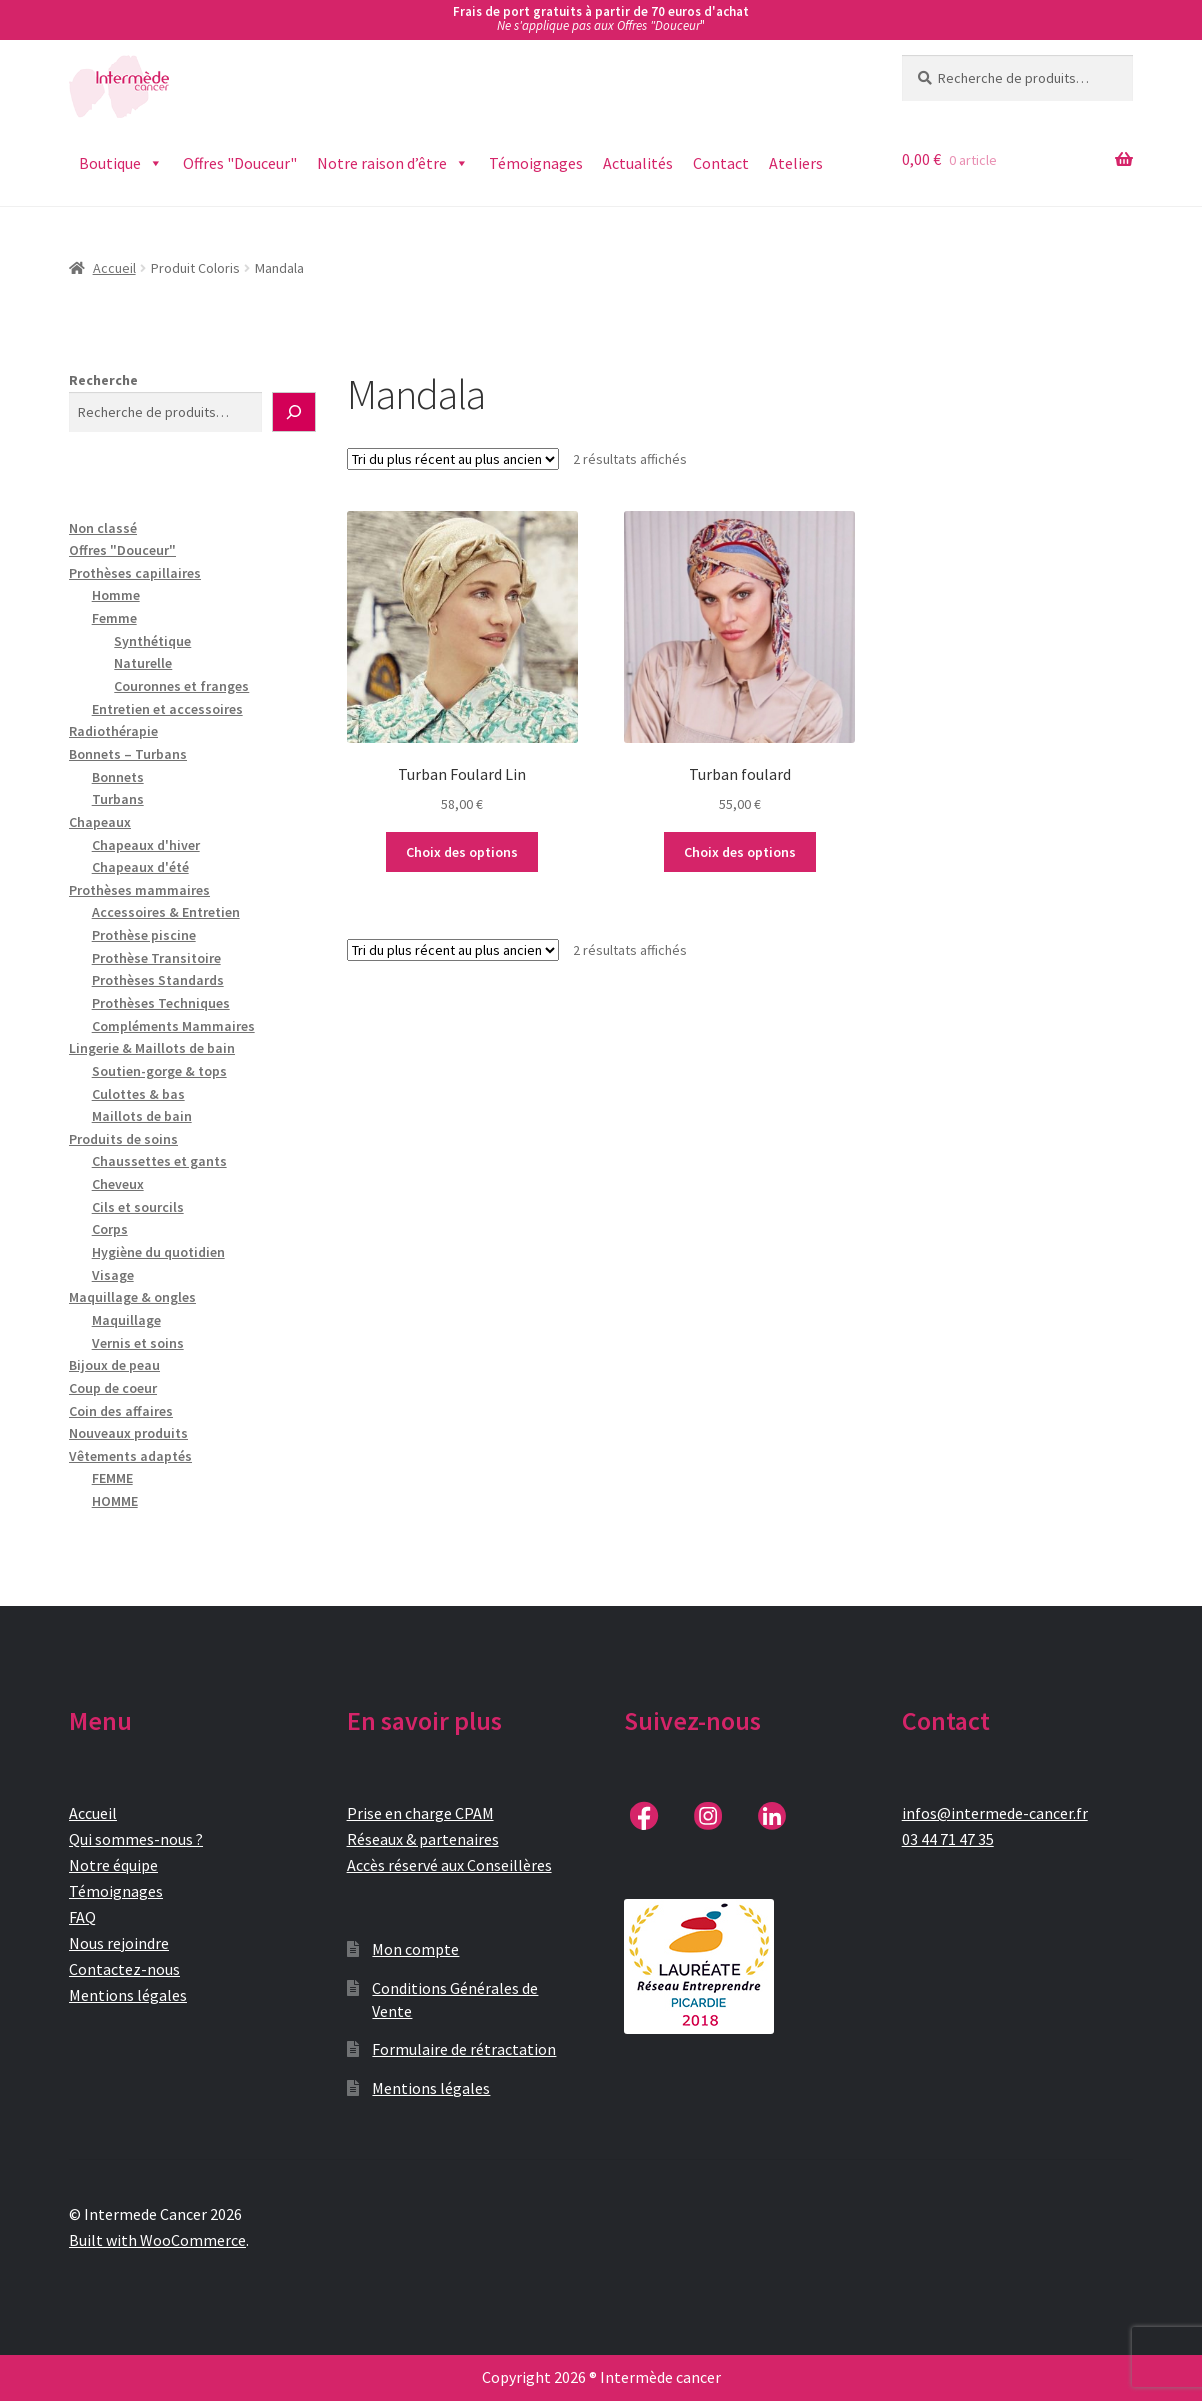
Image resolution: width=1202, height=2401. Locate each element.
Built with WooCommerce (157, 2240)
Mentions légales (128, 1995)
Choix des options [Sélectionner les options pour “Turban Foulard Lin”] (462, 852)
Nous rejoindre (119, 1943)
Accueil (114, 268)
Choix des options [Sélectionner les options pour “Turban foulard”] (740, 852)
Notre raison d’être (393, 163)
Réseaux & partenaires (423, 1839)
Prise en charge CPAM (420, 1813)
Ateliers (796, 163)
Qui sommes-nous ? (136, 1839)
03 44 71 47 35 (948, 1839)
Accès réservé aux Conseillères (449, 1865)
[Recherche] (294, 412)
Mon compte (415, 1949)
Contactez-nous (124, 1969)
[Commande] (453, 459)
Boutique (121, 163)
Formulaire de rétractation (464, 2049)
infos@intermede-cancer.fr (995, 1813)
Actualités (638, 163)
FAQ (82, 1917)
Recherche (103, 380)
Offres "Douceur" (240, 163)
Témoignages (536, 163)
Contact (721, 163)
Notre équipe (113, 1865)
